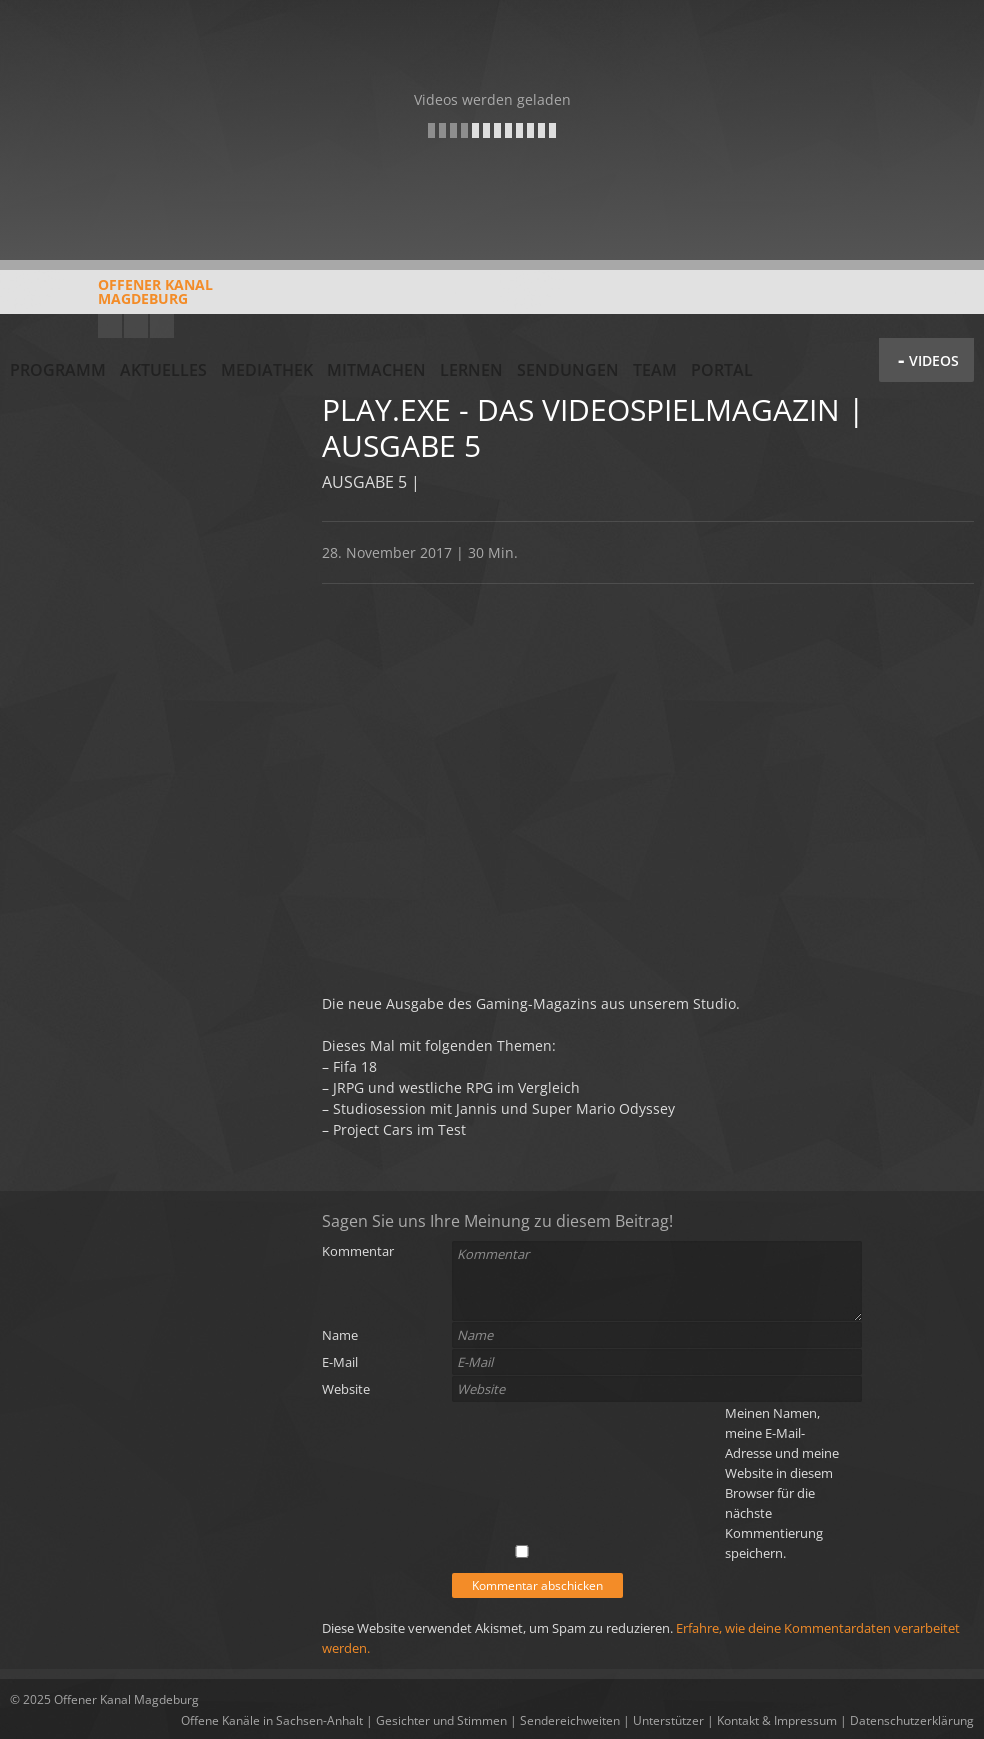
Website (346, 1389)
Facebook (136, 326)
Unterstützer (668, 1720)
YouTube (110, 326)
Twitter (162, 326)
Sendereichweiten (570, 1720)
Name (340, 1335)
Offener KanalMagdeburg (111, 299)
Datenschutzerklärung (912, 1720)
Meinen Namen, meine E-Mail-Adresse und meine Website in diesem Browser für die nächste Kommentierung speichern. (782, 1483)
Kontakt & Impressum (777, 1720)
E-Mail (340, 1362)
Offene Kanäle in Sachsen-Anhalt (272, 1720)
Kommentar (358, 1251)
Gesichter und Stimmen (441, 1720)
